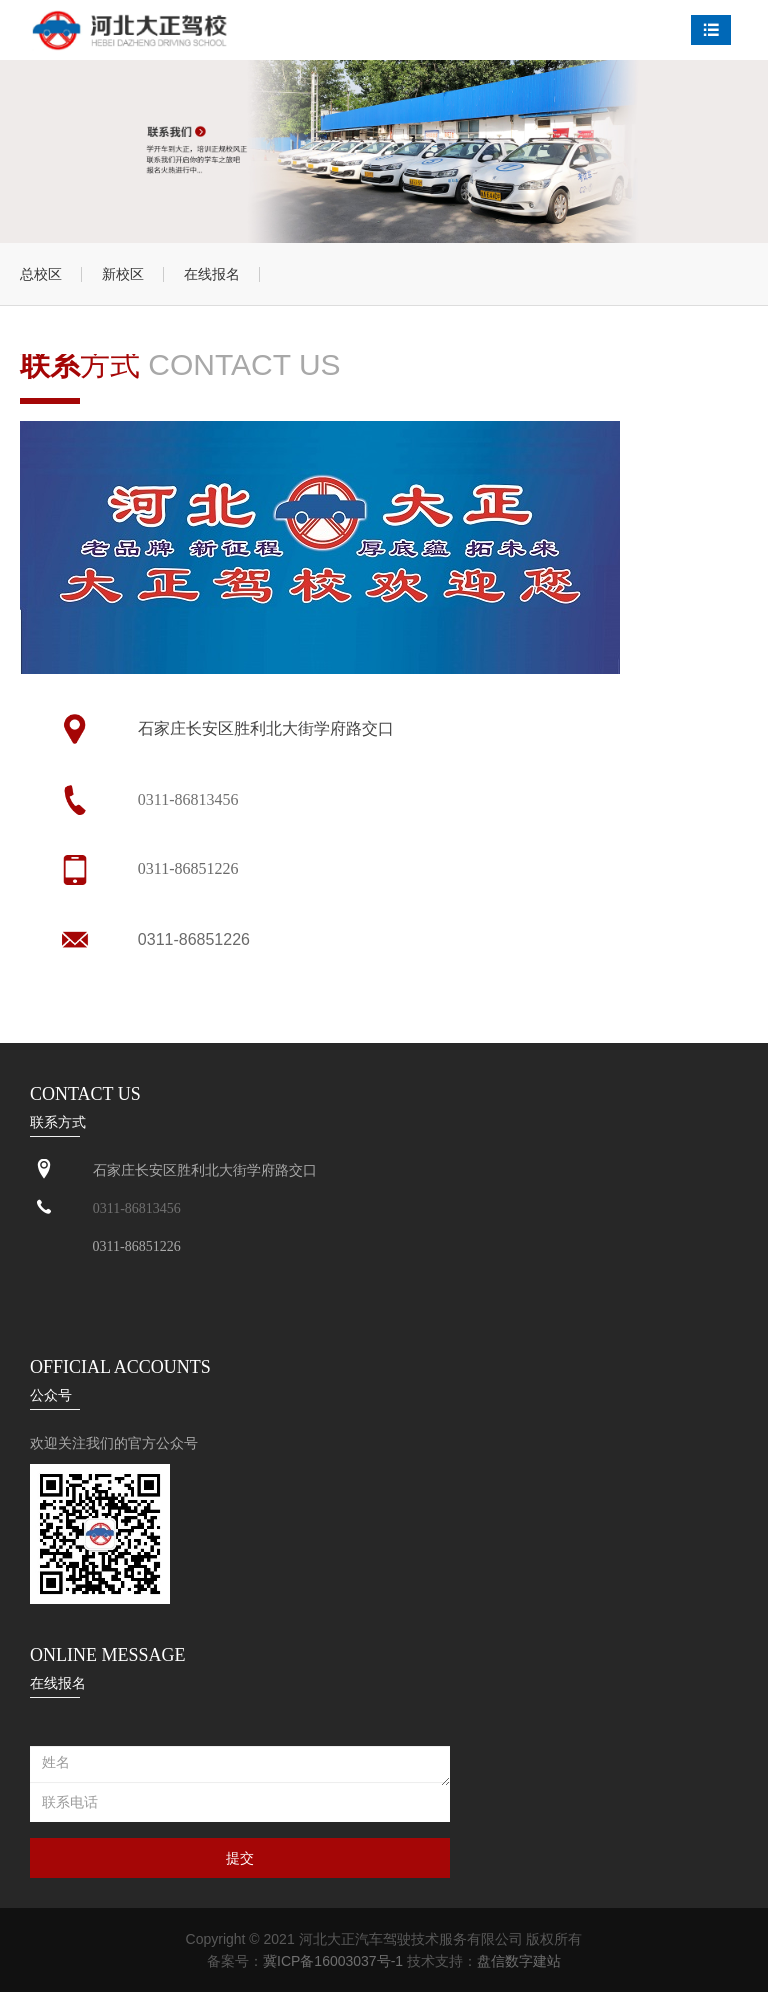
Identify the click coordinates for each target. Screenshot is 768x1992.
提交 (240, 1858)
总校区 (41, 274)
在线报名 (212, 274)
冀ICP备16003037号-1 (333, 1961)
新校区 (123, 274)
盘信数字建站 (519, 1961)
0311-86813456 (188, 799)
